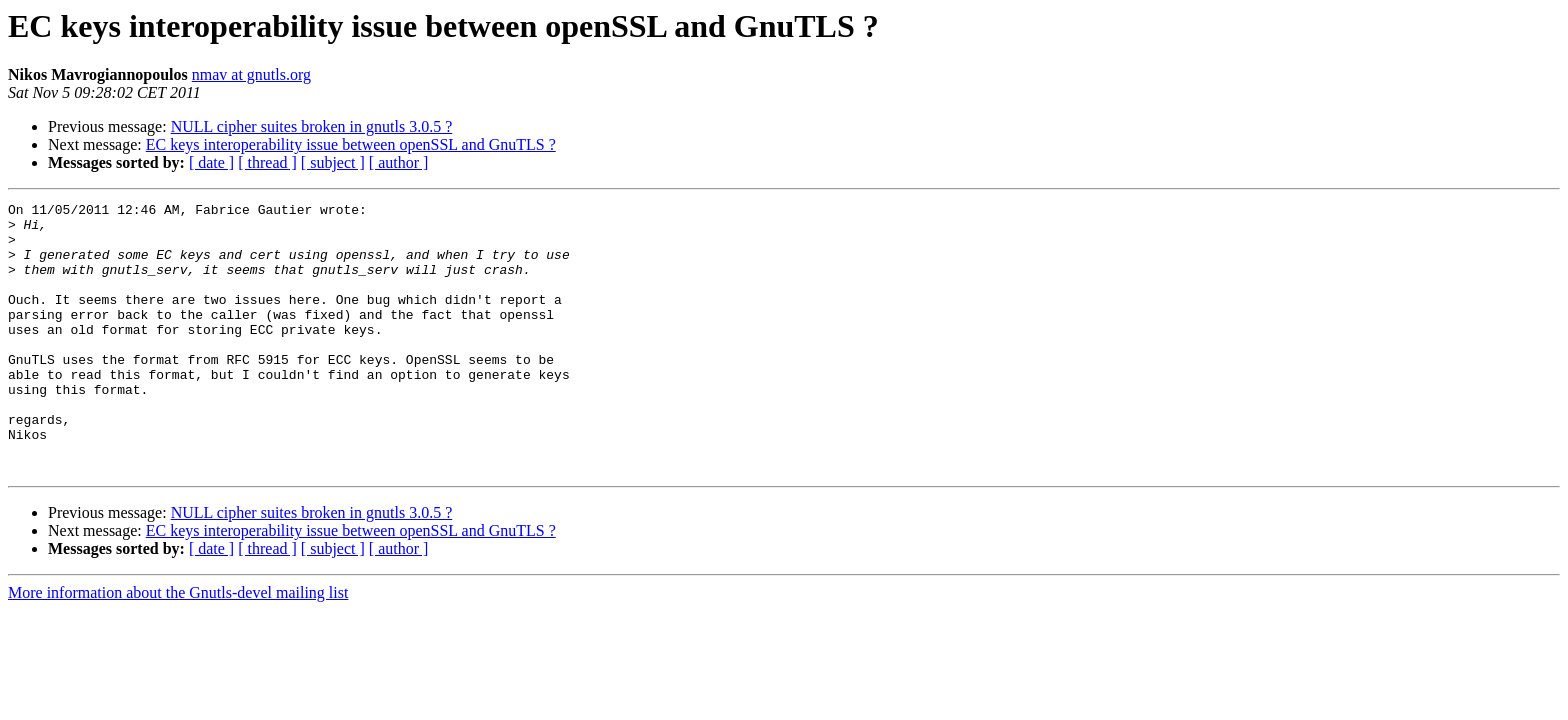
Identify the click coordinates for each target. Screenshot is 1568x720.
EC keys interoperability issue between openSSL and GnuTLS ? (351, 144)
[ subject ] (333, 162)
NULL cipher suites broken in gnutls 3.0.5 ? (312, 126)
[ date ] (211, 162)
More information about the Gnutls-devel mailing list (178, 646)
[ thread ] (267, 162)
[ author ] (399, 162)
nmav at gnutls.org (251, 74)
